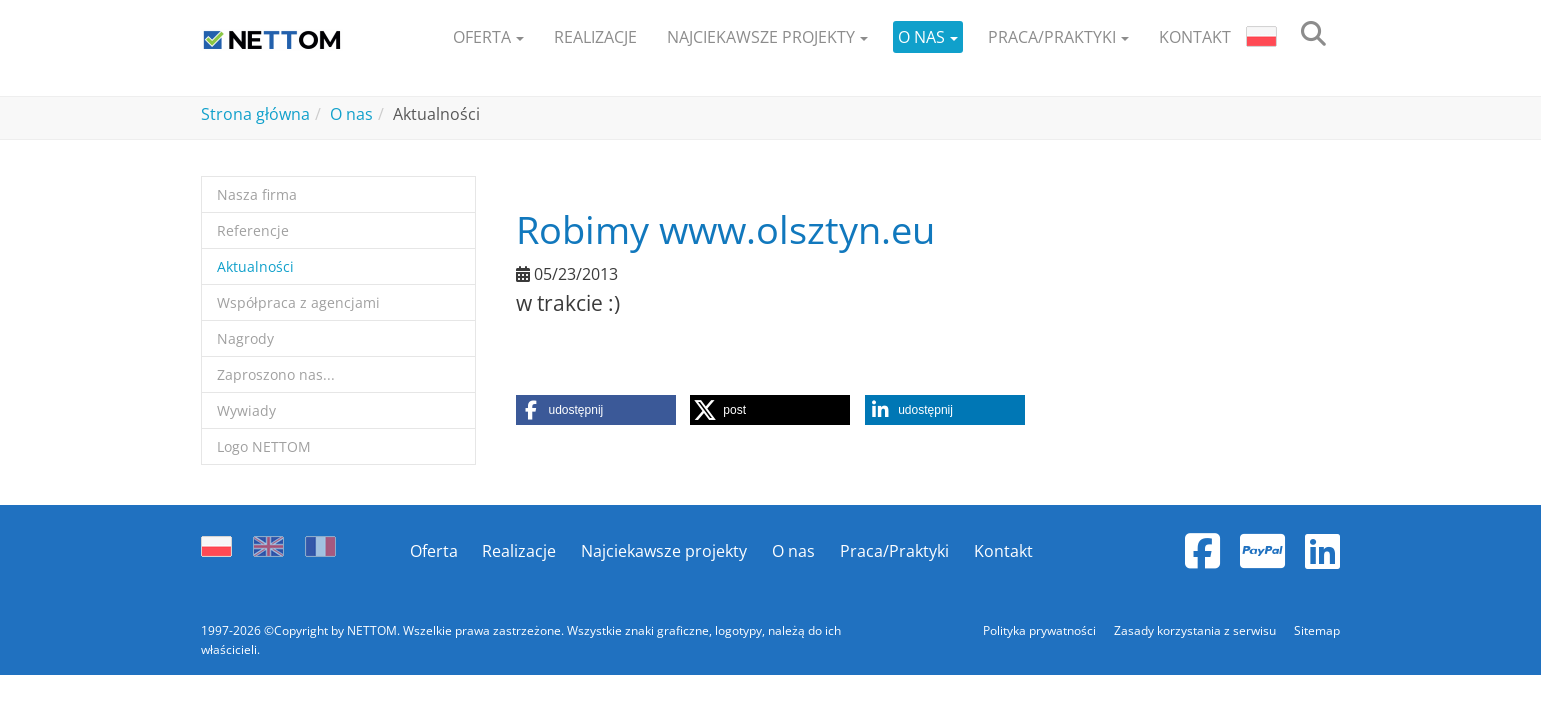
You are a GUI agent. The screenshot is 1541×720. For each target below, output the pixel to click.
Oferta (434, 551)
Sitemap (1317, 630)
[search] (1313, 37)
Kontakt (1003, 551)
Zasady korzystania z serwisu (1196, 630)
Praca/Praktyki (894, 551)
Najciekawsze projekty (664, 551)
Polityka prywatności (1041, 630)
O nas (793, 551)
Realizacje (519, 551)
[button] (488, 37)
